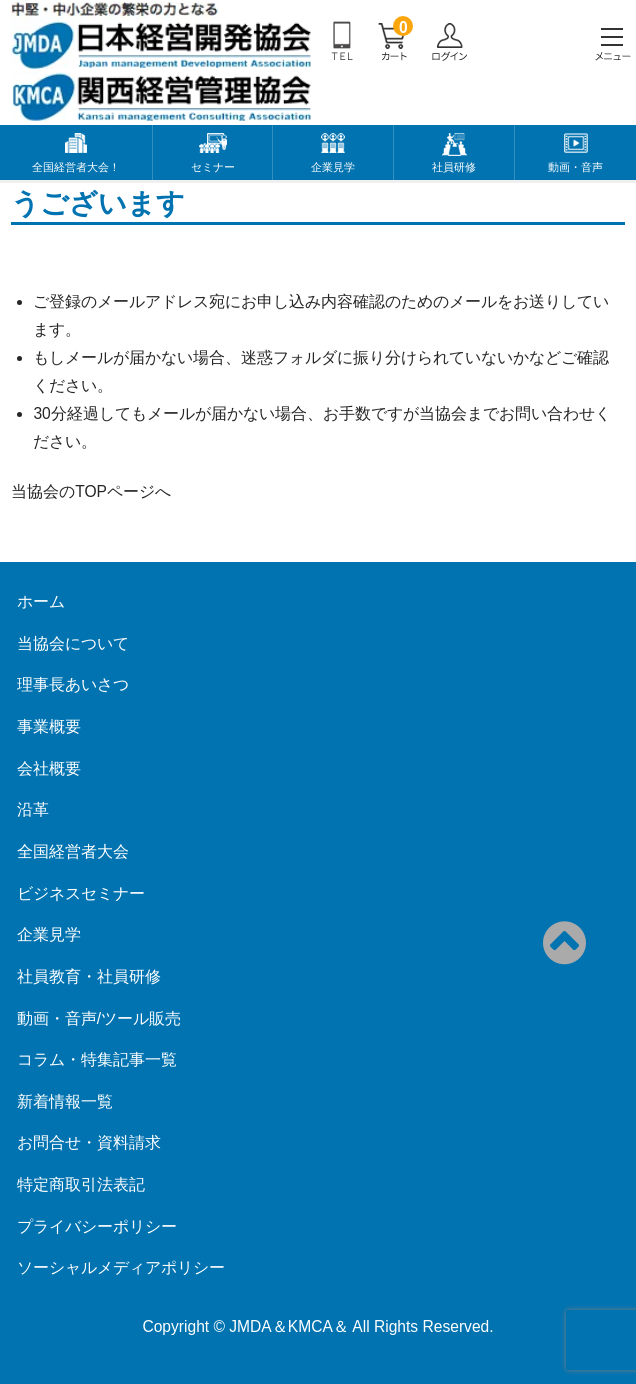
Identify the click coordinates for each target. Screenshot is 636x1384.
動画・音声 (575, 167)
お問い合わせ (547, 413)
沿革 (33, 809)
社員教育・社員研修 (89, 976)
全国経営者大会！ (76, 167)
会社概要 (49, 768)
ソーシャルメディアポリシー (121, 1267)
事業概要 (49, 726)
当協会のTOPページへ (91, 491)
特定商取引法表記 (81, 1184)
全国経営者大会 (73, 851)
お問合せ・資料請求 (89, 1142)
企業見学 (333, 167)
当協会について (73, 643)
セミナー (213, 167)
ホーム (41, 601)
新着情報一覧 (65, 1101)
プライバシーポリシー (97, 1226)
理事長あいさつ (73, 684)
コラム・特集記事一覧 (97, 1059)
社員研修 (454, 167)
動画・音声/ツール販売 (99, 1018)
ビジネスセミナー (81, 893)
